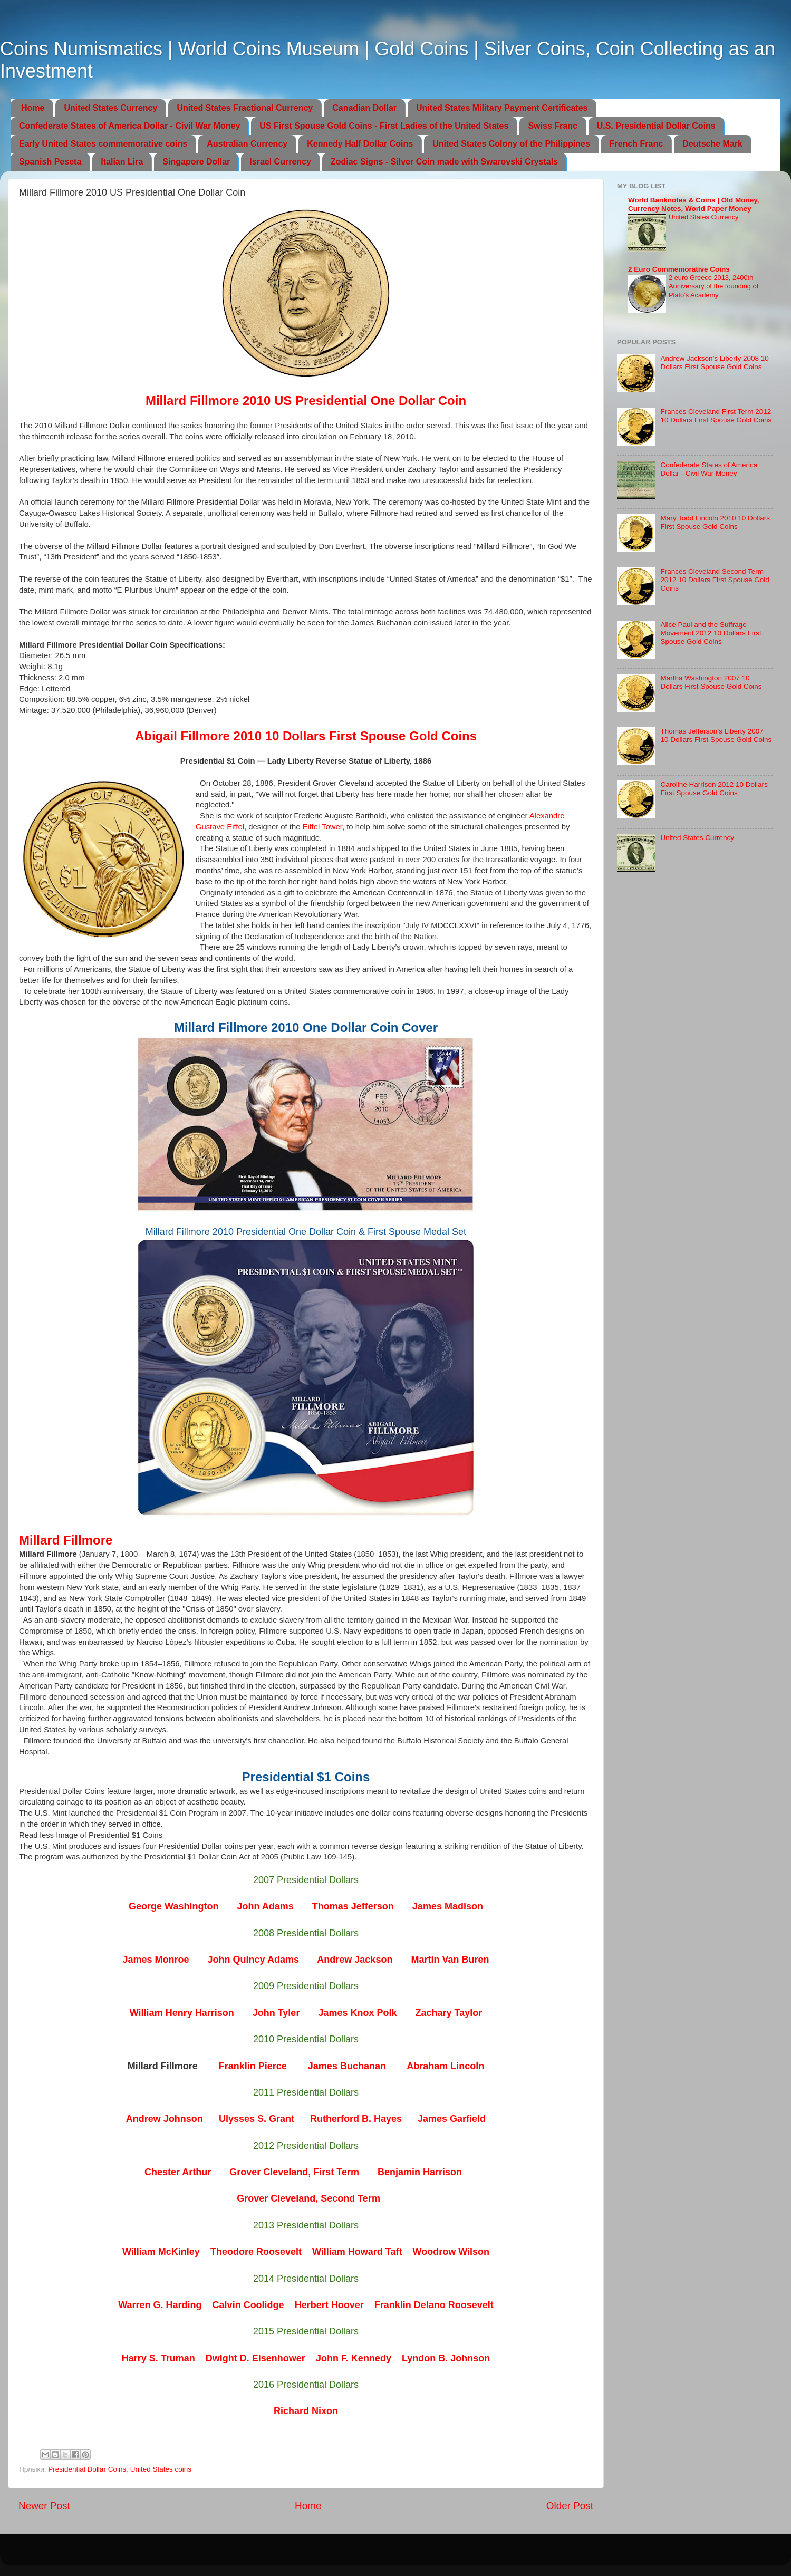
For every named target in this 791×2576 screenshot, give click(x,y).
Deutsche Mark (712, 143)
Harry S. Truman (158, 2358)
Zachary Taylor (448, 2013)
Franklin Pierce (253, 2066)
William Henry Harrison (182, 2013)
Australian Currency (247, 143)
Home (32, 107)
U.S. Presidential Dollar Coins (656, 125)
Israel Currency (280, 161)
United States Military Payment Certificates (501, 107)
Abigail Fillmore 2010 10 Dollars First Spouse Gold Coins (306, 736)
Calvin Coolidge (248, 2305)
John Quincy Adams (253, 1959)
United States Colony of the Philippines (511, 143)
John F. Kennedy (353, 2358)
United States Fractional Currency (245, 107)
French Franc (636, 143)
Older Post (569, 2505)
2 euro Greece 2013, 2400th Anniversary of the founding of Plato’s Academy (713, 286)
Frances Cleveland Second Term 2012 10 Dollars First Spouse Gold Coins (714, 579)
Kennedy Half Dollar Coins (360, 143)
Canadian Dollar (364, 107)
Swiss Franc (552, 125)
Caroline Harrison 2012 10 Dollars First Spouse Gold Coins (713, 788)
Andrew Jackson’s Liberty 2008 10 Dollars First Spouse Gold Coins (714, 362)
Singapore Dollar (196, 161)
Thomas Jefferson (353, 1906)
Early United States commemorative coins (103, 143)
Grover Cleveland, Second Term (308, 2198)
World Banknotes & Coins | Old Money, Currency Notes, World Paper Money (693, 204)
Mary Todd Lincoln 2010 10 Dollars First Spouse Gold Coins (715, 522)
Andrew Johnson (164, 2119)
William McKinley (161, 2251)
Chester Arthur (177, 2172)
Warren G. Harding (159, 2305)
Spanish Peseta (50, 161)
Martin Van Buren (450, 1959)
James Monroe (156, 1959)
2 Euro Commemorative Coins (679, 269)
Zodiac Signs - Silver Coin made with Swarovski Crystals (444, 161)
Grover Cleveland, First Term (294, 2172)
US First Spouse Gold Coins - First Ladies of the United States (383, 125)
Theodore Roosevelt (256, 2251)
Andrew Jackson (354, 1959)
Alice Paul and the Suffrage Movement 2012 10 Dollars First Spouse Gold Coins (710, 633)
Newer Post (44, 2505)
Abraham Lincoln (445, 2066)
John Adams (265, 1906)
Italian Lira (122, 161)
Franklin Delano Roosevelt (434, 2305)
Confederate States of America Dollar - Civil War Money (129, 125)
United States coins (160, 2469)
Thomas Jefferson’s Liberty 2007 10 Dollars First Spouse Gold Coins (715, 735)
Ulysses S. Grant (256, 2119)
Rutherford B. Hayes (356, 2119)
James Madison (447, 1906)
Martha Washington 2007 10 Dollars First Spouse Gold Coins (710, 682)
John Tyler (276, 2013)
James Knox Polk (357, 2013)
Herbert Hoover (329, 2305)
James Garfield (452, 2119)
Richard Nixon (306, 2411)
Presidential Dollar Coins (87, 2469)
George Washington (173, 1906)
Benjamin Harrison (420, 2172)
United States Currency (110, 107)
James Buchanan (347, 2066)
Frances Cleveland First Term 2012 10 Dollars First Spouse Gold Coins (715, 416)
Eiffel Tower (322, 827)
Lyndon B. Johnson (446, 2358)
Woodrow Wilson (450, 2251)
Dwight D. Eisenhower (255, 2358)
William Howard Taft (357, 2251)
